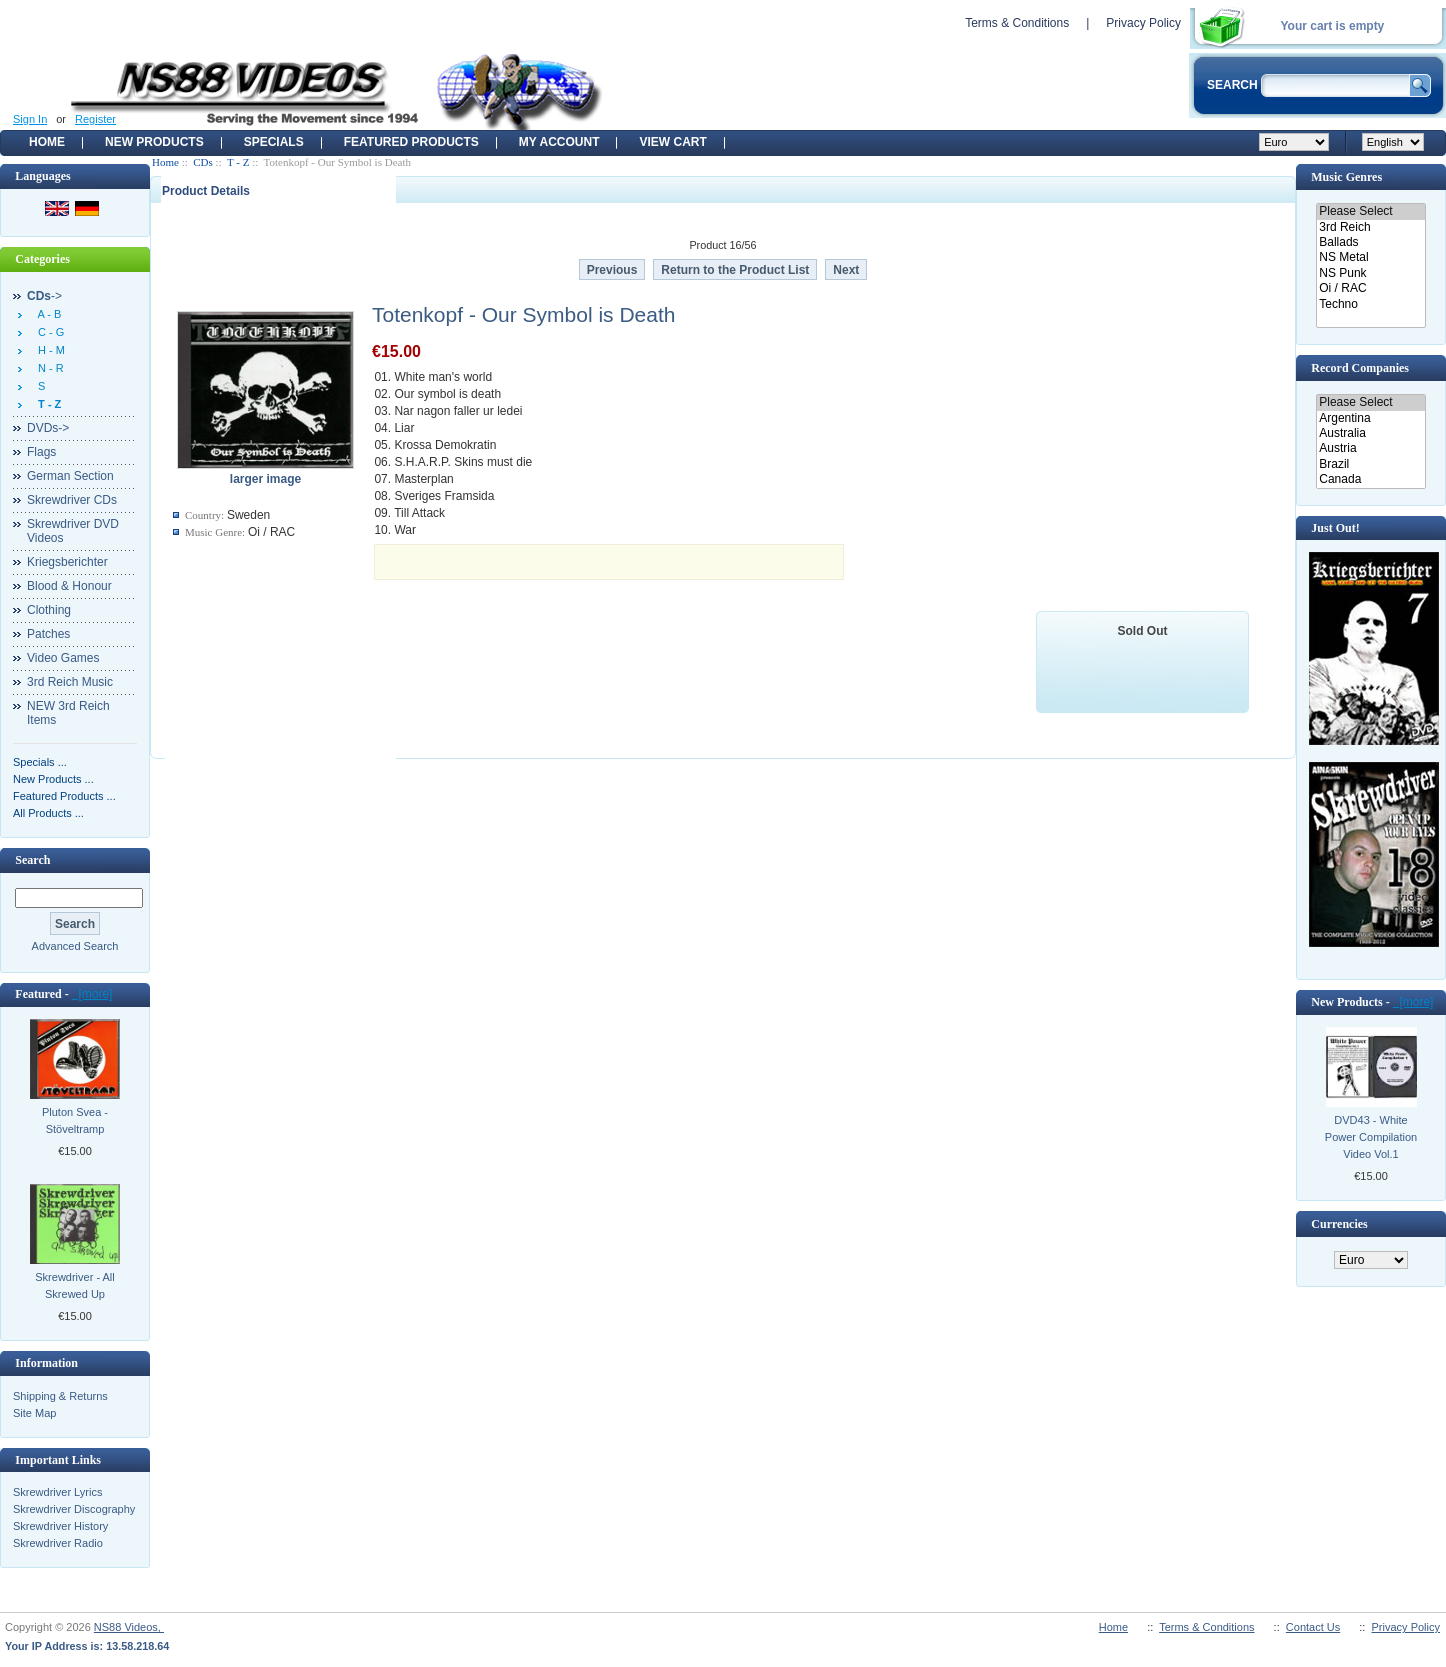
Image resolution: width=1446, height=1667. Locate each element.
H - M (48, 350)
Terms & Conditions (1017, 23)
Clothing (49, 610)
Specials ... (40, 762)
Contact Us (1313, 1627)
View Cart (672, 142)
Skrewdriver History (60, 1526)
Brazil (1370, 464)
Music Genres (1346, 177)
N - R (48, 368)
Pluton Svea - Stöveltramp (75, 1120)
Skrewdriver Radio (58, 1543)
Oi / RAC (1370, 288)
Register (95, 119)
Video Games (63, 658)
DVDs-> (48, 428)
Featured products (411, 142)
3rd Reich (1370, 227)
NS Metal (1370, 257)
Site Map (34, 1413)
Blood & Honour (69, 586)
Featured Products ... (64, 796)
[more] (92, 994)
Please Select (1370, 211)
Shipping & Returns (60, 1396)
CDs (203, 162)
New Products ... (53, 779)
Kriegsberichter (67, 562)
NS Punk (1370, 273)
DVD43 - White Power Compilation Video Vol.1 (1371, 1137)
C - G (48, 332)
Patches (48, 634)
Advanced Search (75, 946)
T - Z (238, 162)
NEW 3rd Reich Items (68, 713)
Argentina (1370, 418)
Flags (41, 452)
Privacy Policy (1143, 23)
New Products (154, 142)
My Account (559, 142)
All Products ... (48, 813)
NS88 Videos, (129, 1627)
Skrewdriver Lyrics (57, 1492)
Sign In (30, 119)
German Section (70, 476)
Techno (1370, 304)
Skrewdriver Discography (74, 1509)
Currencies (1339, 1224)
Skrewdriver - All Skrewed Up (74, 1285)
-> (44, 296)
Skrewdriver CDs (72, 500)
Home (47, 142)
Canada (1370, 479)
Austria (1370, 448)
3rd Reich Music (70, 682)
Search (32, 860)
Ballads (1370, 242)
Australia (1370, 433)
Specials (274, 142)
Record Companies (1360, 368)
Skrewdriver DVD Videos (73, 531)
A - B (46, 314)
